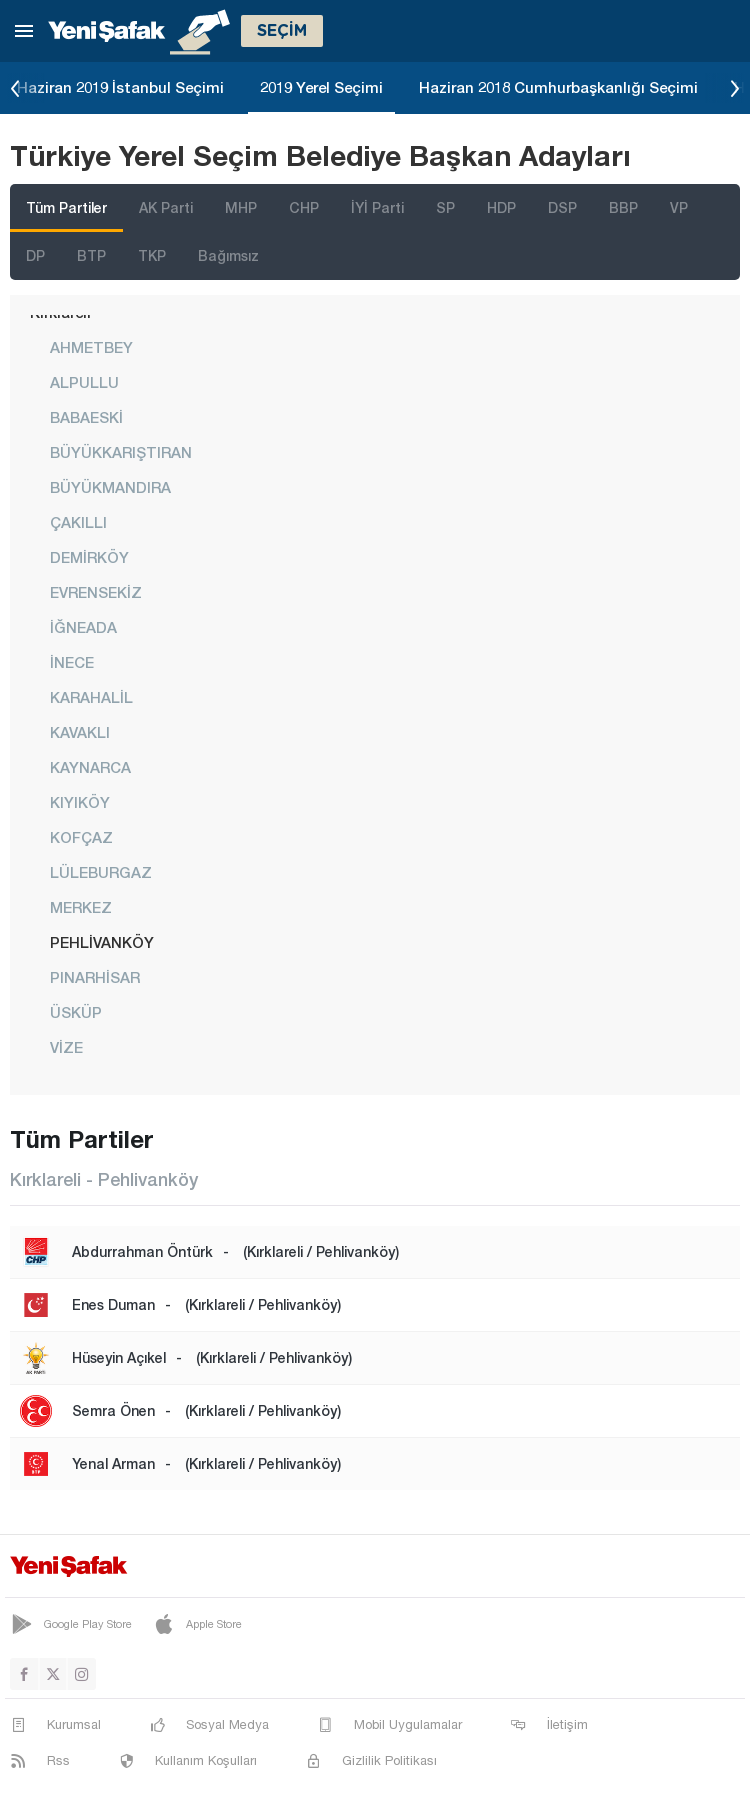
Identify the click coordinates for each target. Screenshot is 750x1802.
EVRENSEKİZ (96, 592)
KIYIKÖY (80, 802)
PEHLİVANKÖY (102, 942)
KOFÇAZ (81, 837)
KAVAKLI (80, 732)
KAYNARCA (90, 767)
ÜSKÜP (76, 1012)
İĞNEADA (83, 627)
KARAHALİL (91, 697)
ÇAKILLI (78, 522)
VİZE (66, 1047)
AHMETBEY (91, 347)
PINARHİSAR (95, 977)
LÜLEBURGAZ (101, 872)
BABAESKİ (86, 417)
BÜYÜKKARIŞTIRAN (121, 452)
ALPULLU (84, 382)
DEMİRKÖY (89, 557)
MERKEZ (81, 907)
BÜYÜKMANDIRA (110, 487)
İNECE (72, 662)
